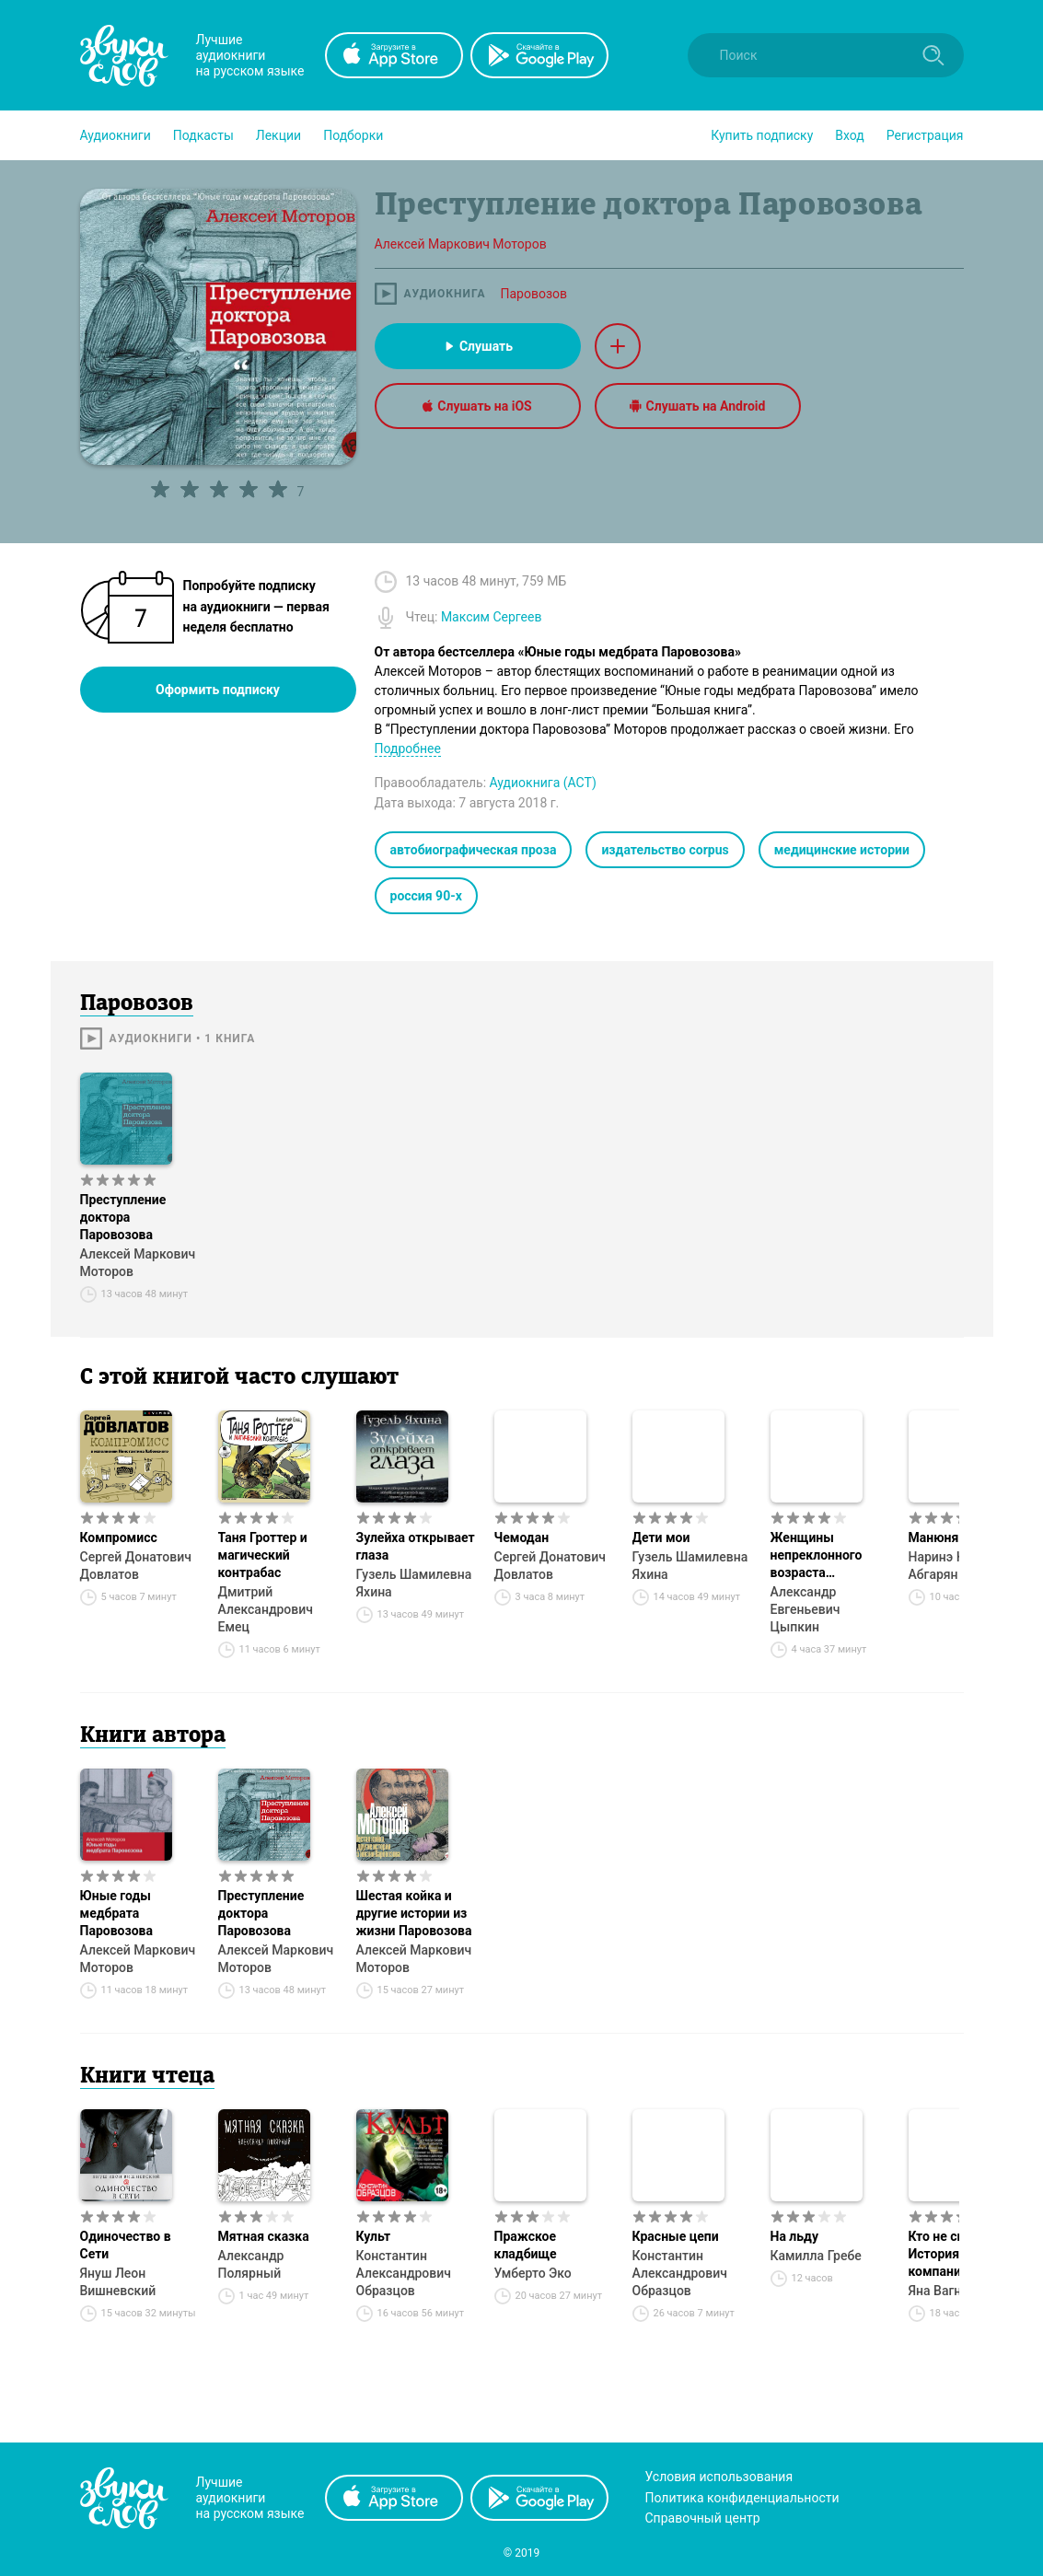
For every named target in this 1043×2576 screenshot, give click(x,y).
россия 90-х (426, 895)
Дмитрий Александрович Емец (265, 1609)
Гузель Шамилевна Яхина (414, 1583)
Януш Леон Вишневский (118, 2282)
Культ (373, 2236)
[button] (115, 135)
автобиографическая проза (473, 849)
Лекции (278, 135)
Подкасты (203, 135)
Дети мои (661, 1537)
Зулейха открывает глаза (415, 1546)
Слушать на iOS (477, 406)
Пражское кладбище (525, 2245)
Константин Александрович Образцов (403, 2273)
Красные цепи (675, 2236)
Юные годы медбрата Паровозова (116, 1913)
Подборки (353, 135)
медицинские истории (842, 849)
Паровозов (533, 293)
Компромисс (118, 1537)
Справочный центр (702, 2518)
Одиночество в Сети (125, 2245)
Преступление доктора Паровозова (123, 1217)
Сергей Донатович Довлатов (135, 1565)
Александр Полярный (251, 2264)
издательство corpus (664, 849)
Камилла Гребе (816, 2255)
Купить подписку (762, 135)
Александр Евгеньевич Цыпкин (805, 1609)
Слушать (477, 346)
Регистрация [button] (925, 135)
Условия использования (719, 2476)
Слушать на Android (698, 406)
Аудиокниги (115, 135)
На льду (795, 2236)
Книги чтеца (147, 2077)
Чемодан (522, 1537)
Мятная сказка (263, 2236)
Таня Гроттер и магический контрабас (262, 1555)
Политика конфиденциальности (742, 2497)
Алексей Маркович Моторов (138, 1263)
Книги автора (153, 1736)
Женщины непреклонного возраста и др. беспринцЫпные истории (830, 1556)
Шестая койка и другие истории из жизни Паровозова (414, 1913)
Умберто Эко (533, 2273)
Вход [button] (849, 135)
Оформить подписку (218, 689)
